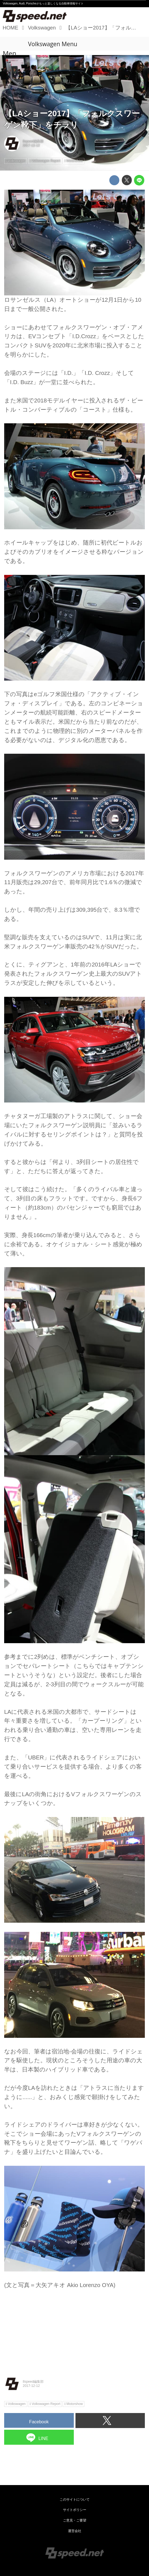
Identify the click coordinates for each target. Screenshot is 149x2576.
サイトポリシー (74, 2510)
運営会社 (74, 2531)
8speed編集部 (33, 141)
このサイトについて (75, 2499)
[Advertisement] (74, 2329)
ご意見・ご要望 (74, 2520)
